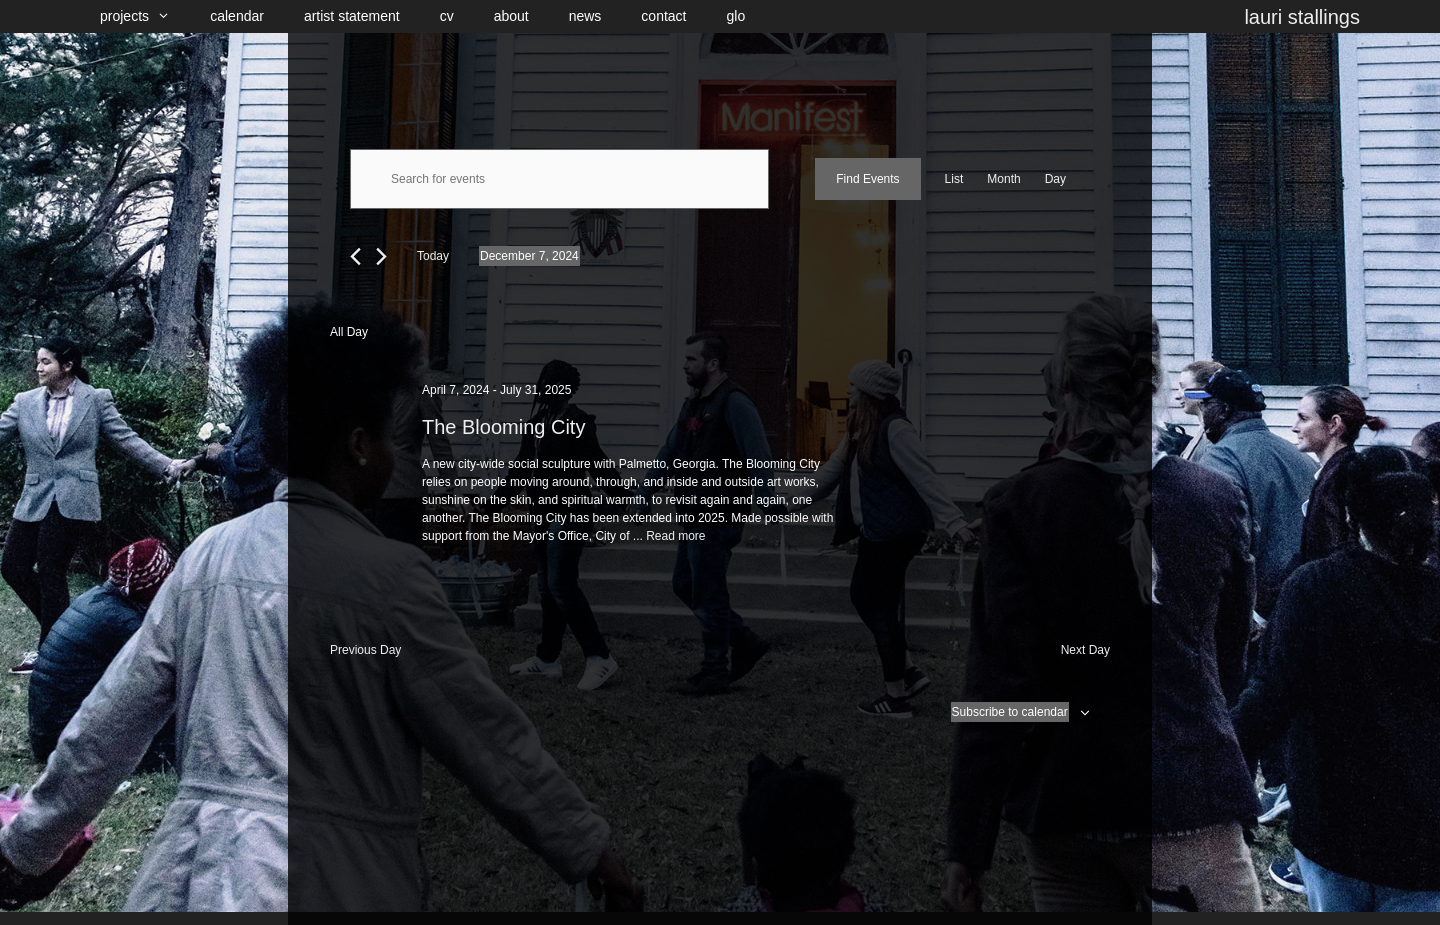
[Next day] (381, 256)
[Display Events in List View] (954, 179)
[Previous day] (355, 256)
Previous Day (365, 650)
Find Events (867, 179)
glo (736, 16)
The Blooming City (503, 427)
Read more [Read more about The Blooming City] (675, 536)
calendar (237, 16)
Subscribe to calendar (1010, 712)
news (585, 16)
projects (145, 16)
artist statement (352, 16)
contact (663, 16)
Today (433, 256)
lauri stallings (1302, 17)
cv (447, 16)
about (511, 16)
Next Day (1085, 650)
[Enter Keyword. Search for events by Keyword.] (559, 179)
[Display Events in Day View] (1055, 179)
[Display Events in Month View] (1003, 179)
